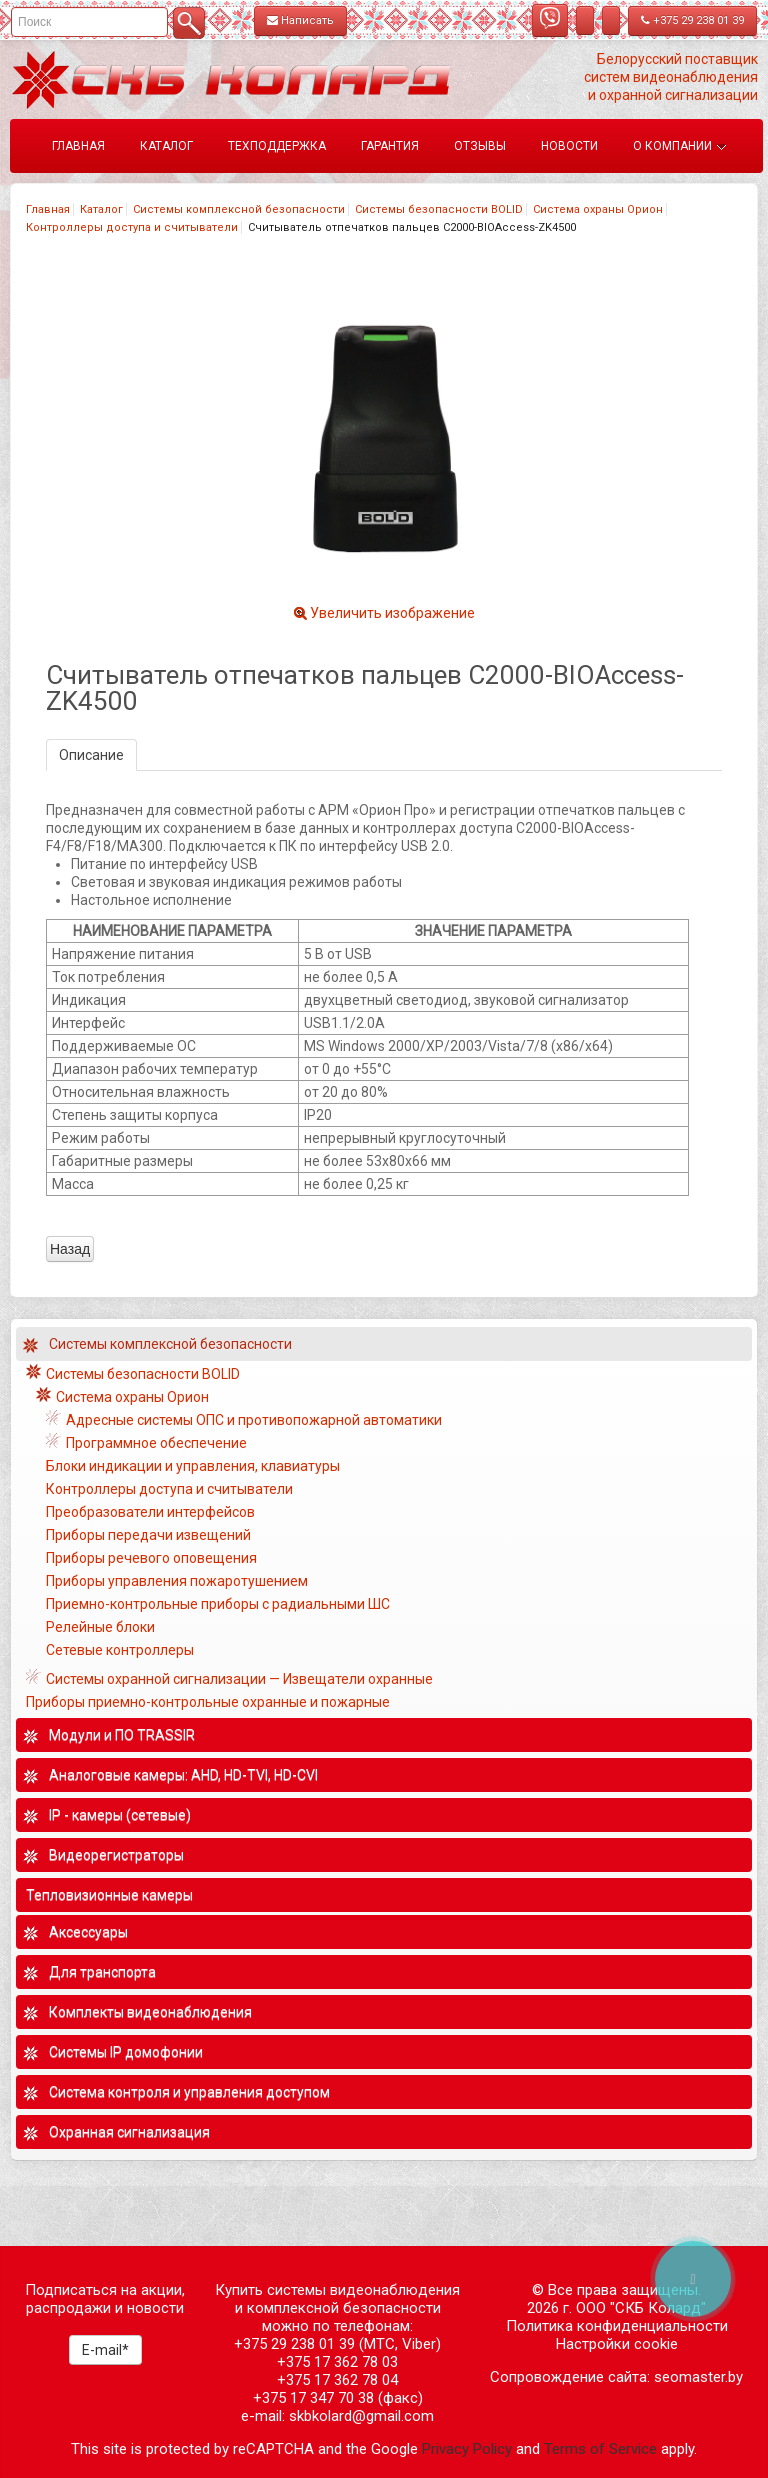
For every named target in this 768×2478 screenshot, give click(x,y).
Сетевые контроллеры (120, 1650)
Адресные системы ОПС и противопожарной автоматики (254, 1420)
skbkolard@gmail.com (361, 2416)
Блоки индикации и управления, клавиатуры (193, 1466)
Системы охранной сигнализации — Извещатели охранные (239, 1679)
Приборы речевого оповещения (151, 1558)
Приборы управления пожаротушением (177, 1581)
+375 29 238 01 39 (692, 20)
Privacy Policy (467, 2449)
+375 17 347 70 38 (313, 2398)
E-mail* (105, 2350)
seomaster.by (698, 2377)
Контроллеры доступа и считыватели (132, 227)
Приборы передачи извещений (148, 1535)
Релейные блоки (100, 1627)
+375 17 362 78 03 (337, 2362)
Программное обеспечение (156, 1443)
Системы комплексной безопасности (239, 209)
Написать (300, 20)
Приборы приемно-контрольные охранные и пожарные (208, 1702)
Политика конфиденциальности (617, 2326)
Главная (48, 209)
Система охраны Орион (598, 209)
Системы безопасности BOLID (439, 209)
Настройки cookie (617, 2344)
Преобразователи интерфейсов (150, 1512)
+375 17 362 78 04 (337, 2380)
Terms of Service (600, 2449)
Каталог (101, 209)
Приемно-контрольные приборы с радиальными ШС (218, 1604)
